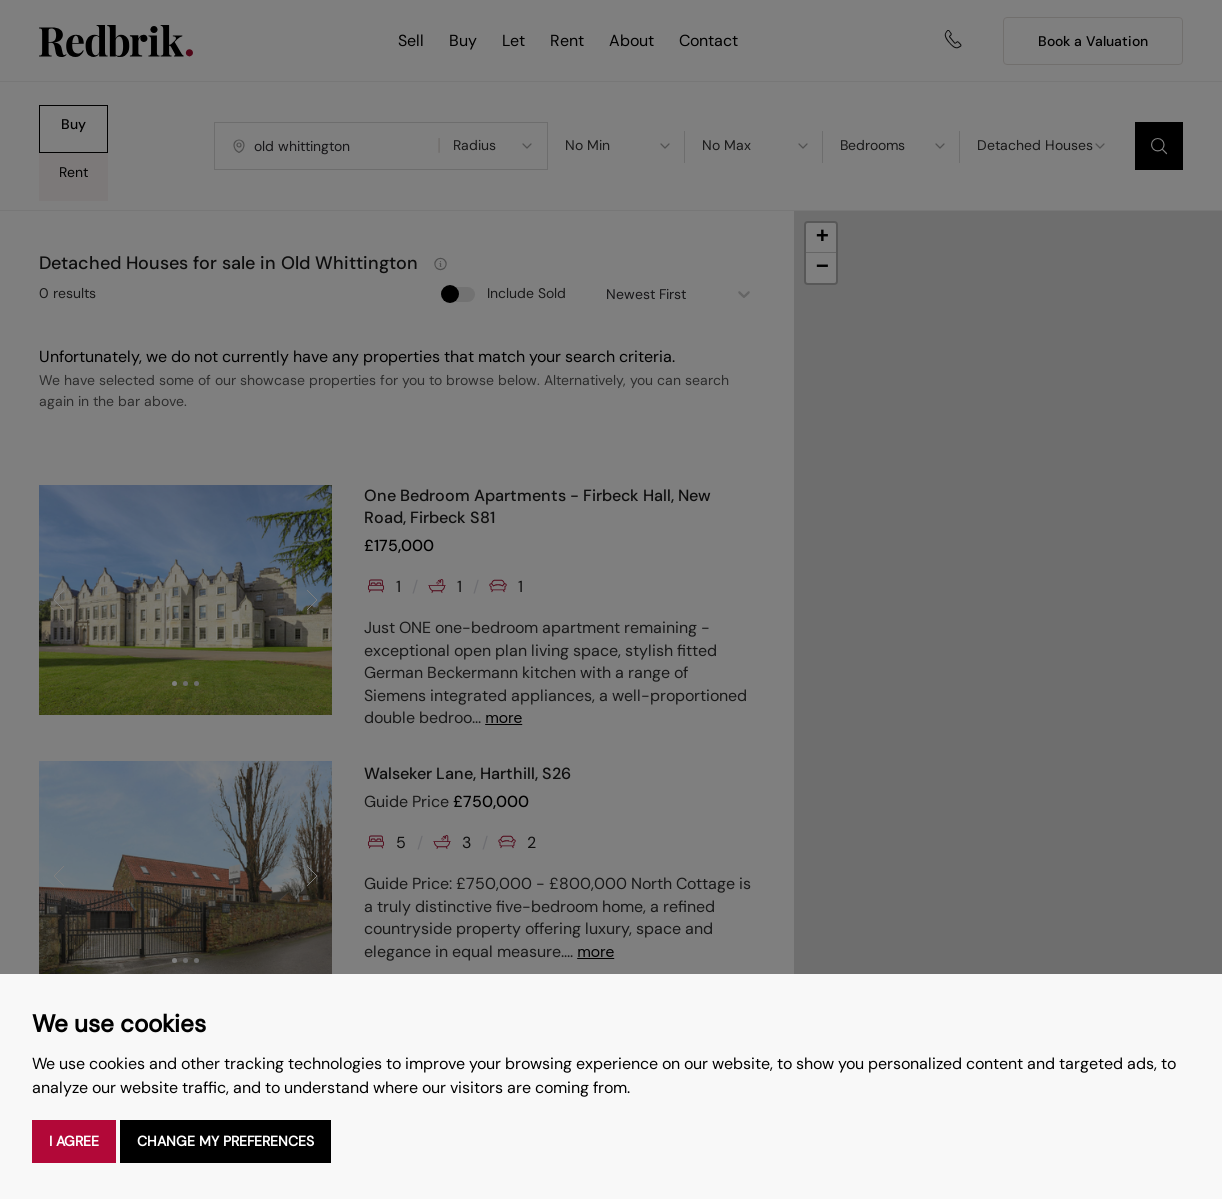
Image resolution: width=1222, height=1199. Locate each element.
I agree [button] (74, 1141)
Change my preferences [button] (225, 1141)
